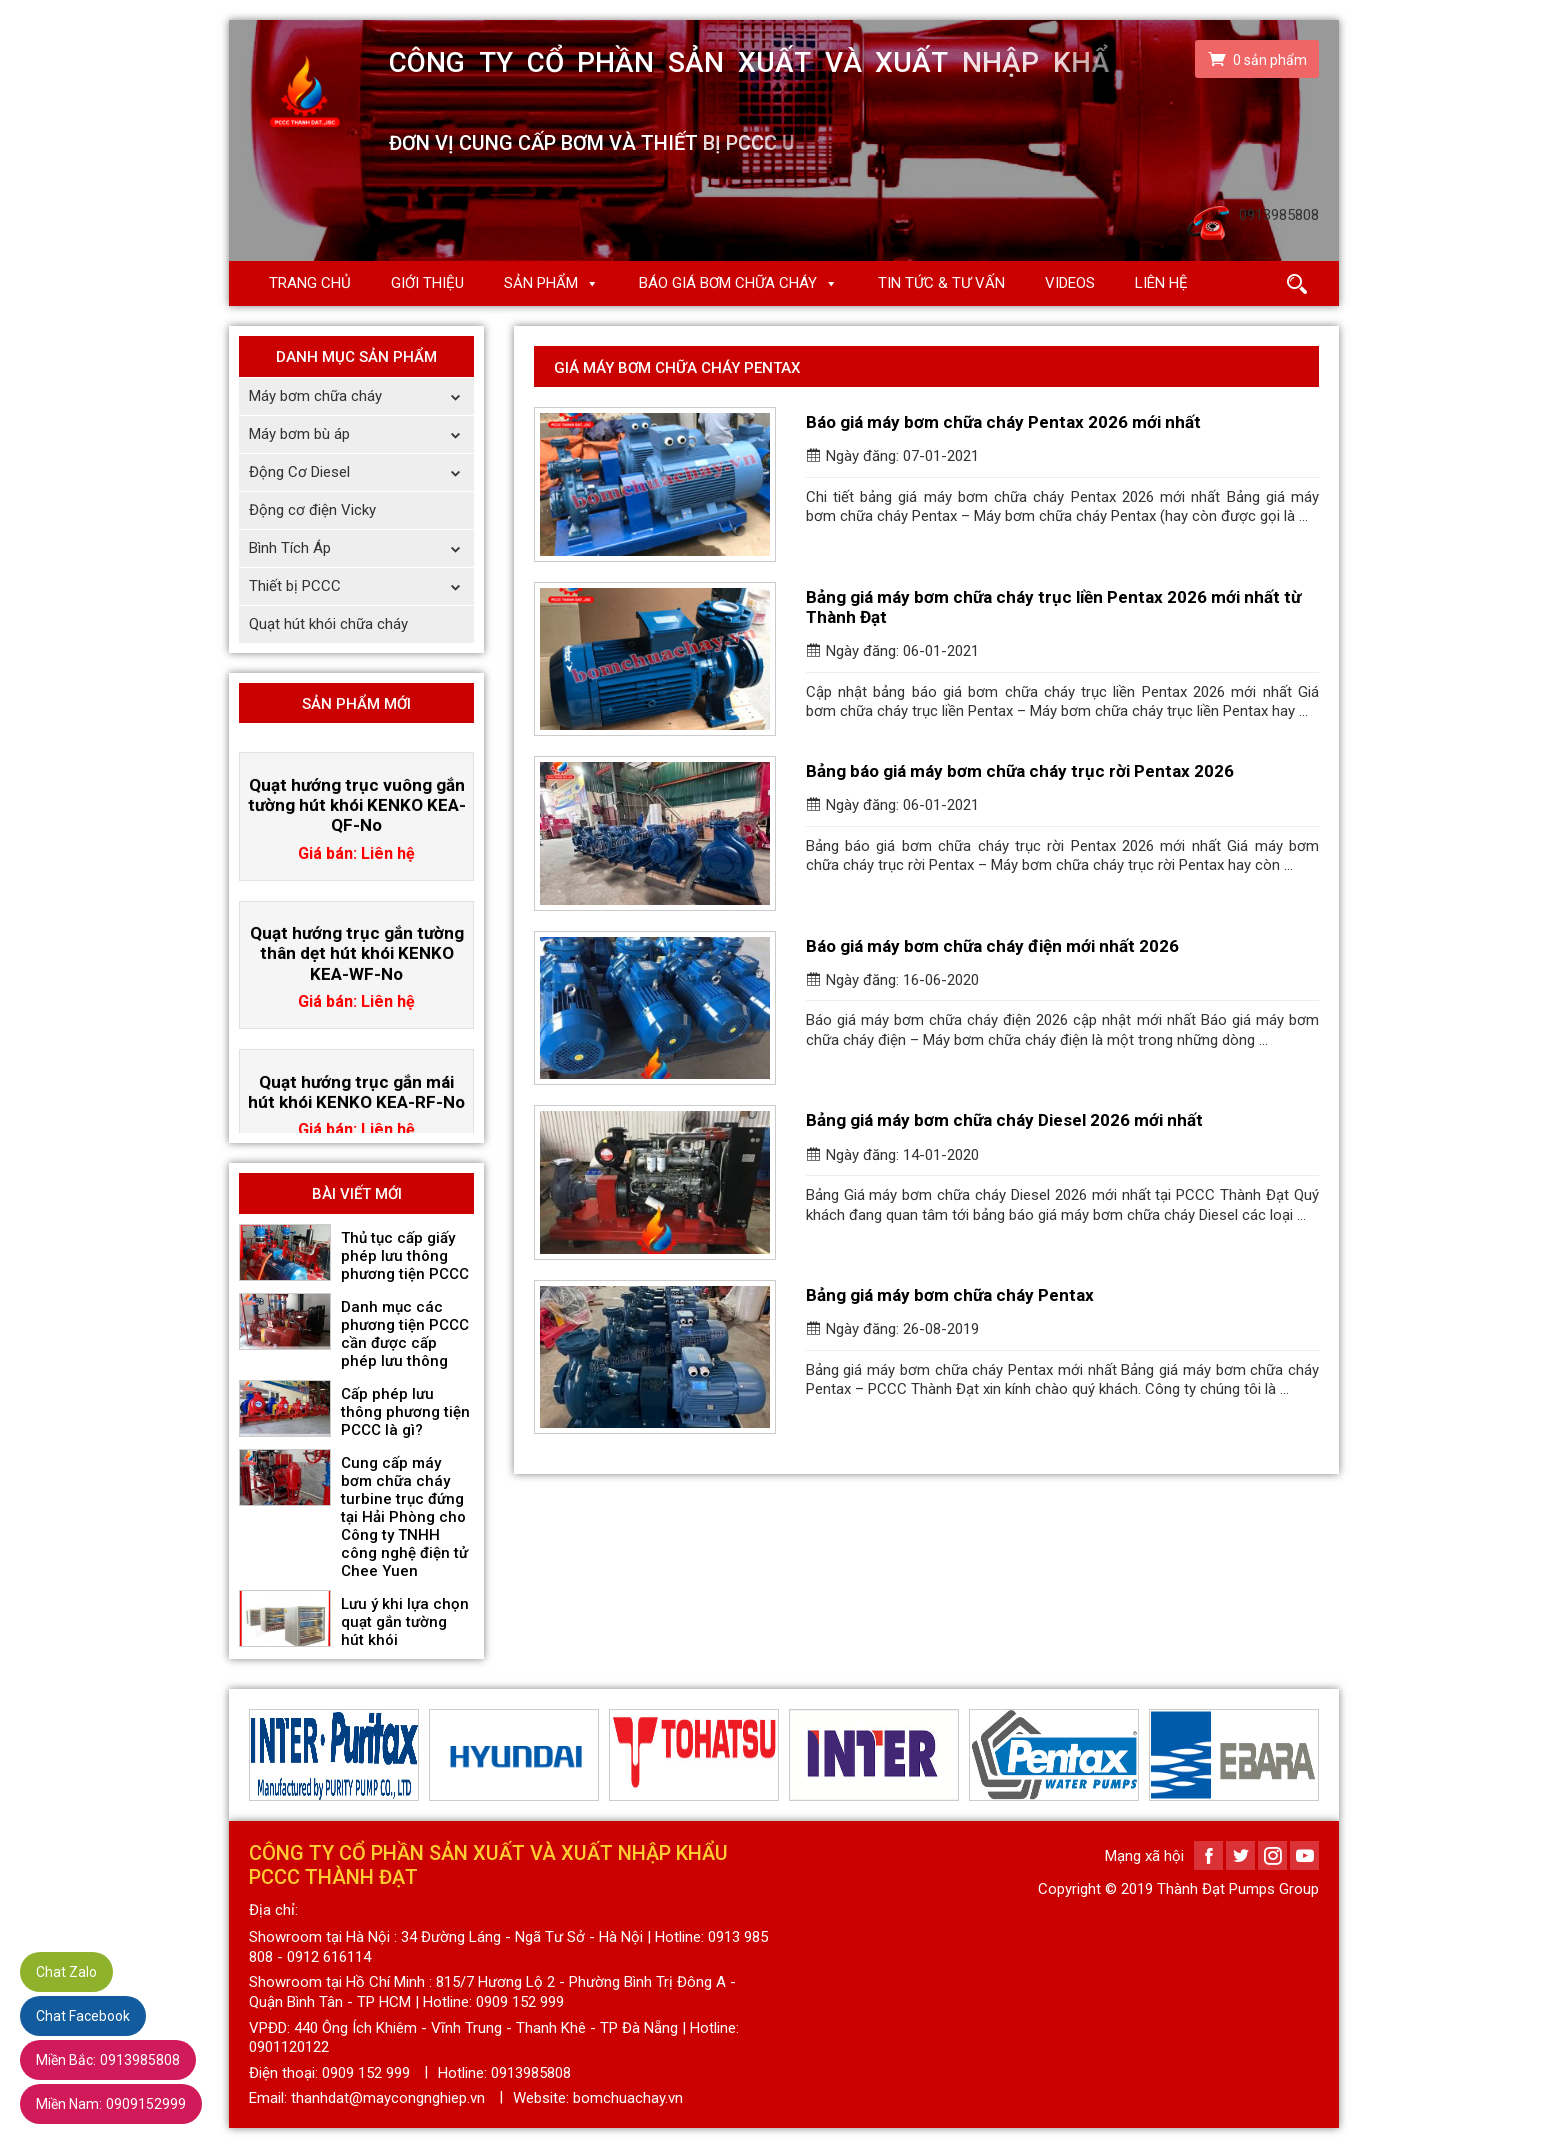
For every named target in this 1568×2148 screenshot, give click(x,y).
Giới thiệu (427, 283)
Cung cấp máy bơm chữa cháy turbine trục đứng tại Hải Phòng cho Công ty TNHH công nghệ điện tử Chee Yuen (404, 1517)
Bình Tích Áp (361, 548)
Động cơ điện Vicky (312, 510)
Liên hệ (1161, 283)
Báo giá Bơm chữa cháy (728, 283)
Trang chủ (310, 283)
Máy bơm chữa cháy (361, 396)
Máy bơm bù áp (361, 434)
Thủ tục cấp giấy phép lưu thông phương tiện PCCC (405, 1256)
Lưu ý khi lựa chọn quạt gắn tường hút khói (405, 1622)
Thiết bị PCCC (361, 586)
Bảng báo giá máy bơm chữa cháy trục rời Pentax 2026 (1020, 771)
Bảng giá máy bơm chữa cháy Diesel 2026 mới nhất (1004, 1120)
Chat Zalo (66, 1972)
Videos (1070, 283)
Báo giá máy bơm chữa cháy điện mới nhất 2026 (992, 946)
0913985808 (108, 2060)
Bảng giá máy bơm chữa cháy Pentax (950, 1295)
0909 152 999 (366, 2073)
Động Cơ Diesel (361, 472)
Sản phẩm (541, 283)
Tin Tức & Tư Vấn (941, 283)
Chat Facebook (83, 2016)
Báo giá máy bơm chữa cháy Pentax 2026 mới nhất (1003, 422)
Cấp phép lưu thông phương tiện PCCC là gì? (405, 1412)
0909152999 (111, 2104)
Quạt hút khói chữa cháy (328, 624)
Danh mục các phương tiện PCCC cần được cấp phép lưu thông (405, 1334)
